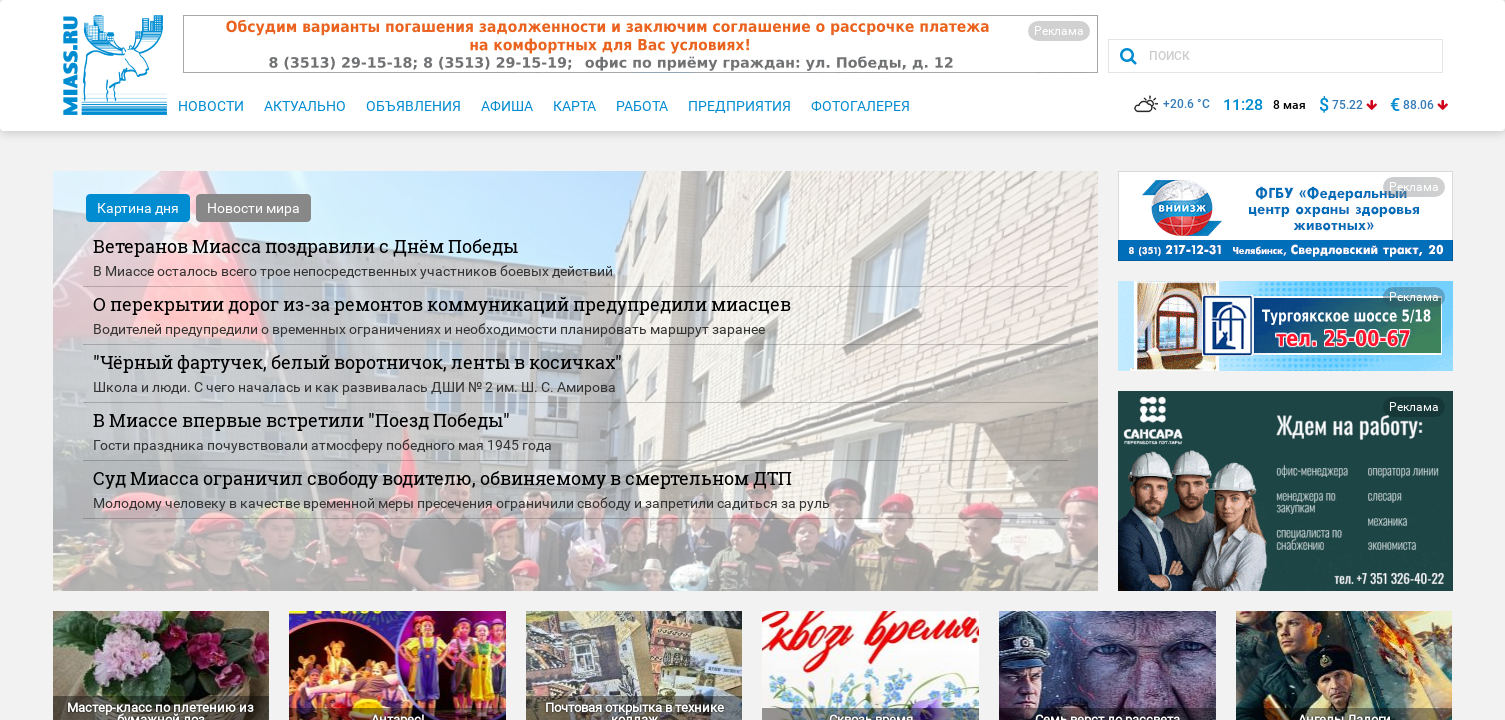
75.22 (1347, 105)
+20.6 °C (1172, 104)
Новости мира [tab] (253, 208)
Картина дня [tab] (138, 208)
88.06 (1418, 105)
